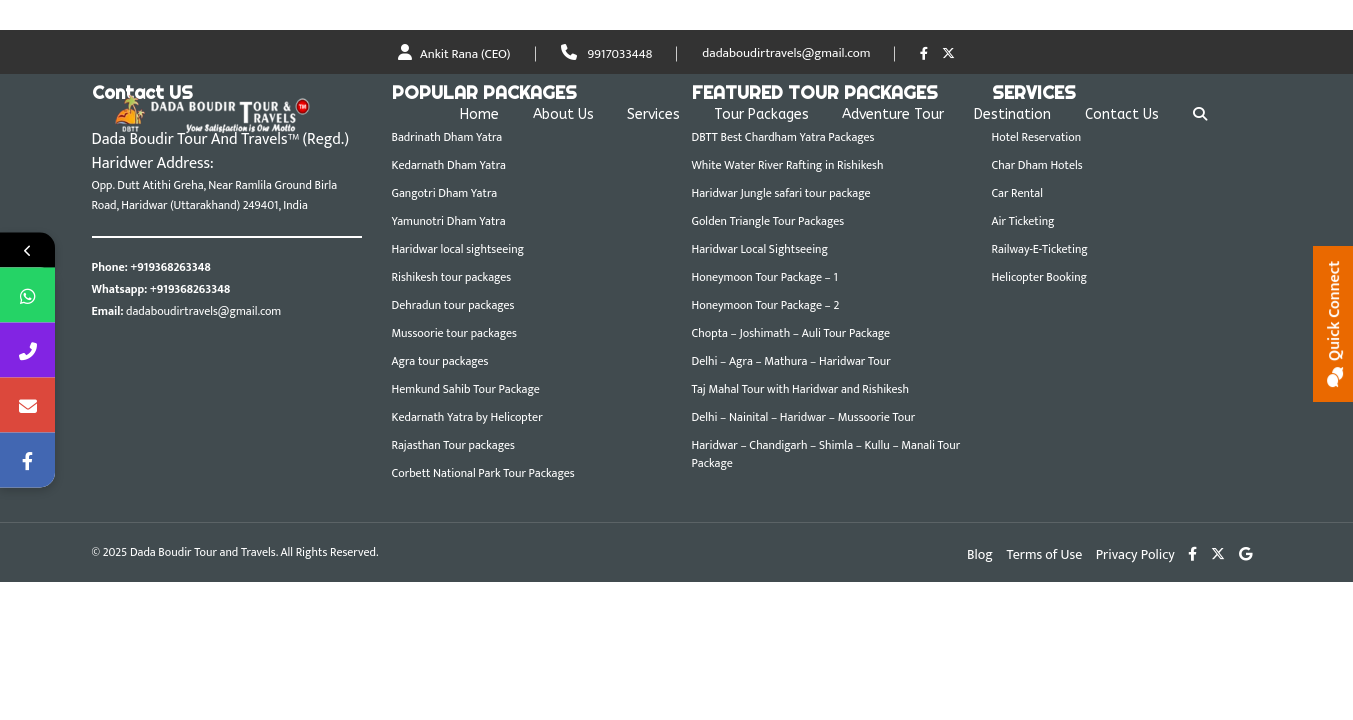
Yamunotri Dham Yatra (449, 221)
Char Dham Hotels (1037, 165)
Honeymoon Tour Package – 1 (765, 277)
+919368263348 (170, 267)
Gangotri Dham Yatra (445, 193)
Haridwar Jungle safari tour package (781, 193)
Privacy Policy (1135, 554)
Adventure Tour (893, 114)
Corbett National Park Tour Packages (483, 473)
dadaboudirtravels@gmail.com (786, 54)
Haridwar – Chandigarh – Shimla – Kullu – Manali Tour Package (826, 454)
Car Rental (1017, 193)
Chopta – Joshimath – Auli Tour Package (791, 333)
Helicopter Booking (1040, 277)
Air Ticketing (1023, 221)
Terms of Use (1045, 554)
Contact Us (1122, 114)
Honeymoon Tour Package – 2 (766, 305)
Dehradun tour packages (453, 305)
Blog (980, 554)
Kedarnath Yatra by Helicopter (467, 417)
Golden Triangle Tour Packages (768, 221)
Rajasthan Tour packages (453, 445)
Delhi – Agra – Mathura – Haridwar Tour (791, 361)
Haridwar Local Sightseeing (760, 249)
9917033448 (607, 54)
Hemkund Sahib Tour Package (466, 389)
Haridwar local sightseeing (458, 249)
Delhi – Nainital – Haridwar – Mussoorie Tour (804, 417)
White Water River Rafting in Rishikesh (788, 165)
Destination (1012, 114)
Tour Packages (761, 114)
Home (479, 114)
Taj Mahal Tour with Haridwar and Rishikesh (800, 389)
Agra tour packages (440, 361)
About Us (563, 114)
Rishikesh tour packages (452, 277)
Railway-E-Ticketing (1040, 249)
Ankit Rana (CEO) (454, 54)
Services (653, 114)
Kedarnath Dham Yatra (449, 165)
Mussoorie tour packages (454, 333)
